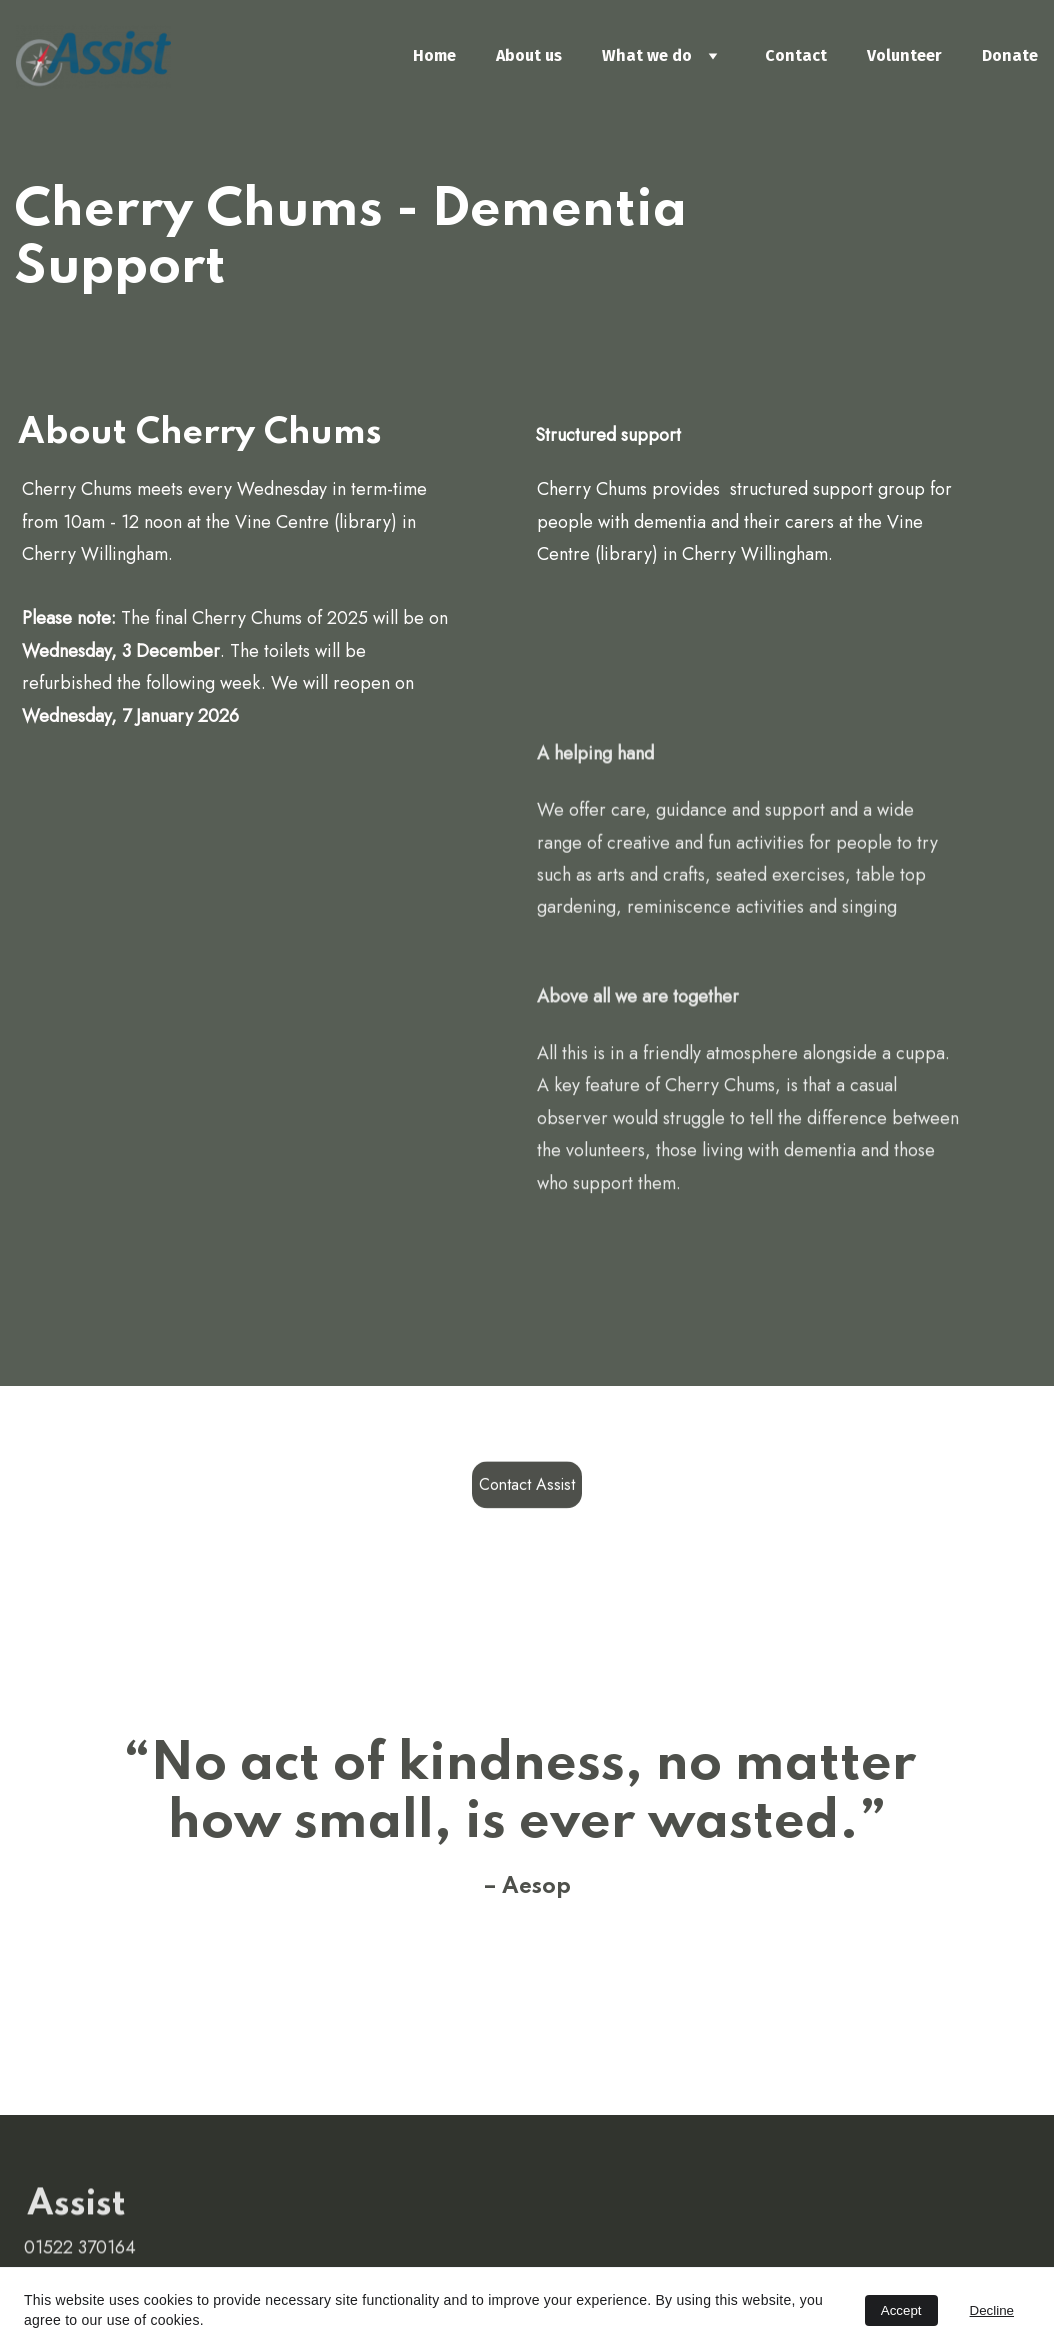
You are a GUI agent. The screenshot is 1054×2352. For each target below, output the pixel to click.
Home (434, 55)
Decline (992, 2310)
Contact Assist (527, 1487)
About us (529, 55)
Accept (901, 2310)
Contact (796, 55)
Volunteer (904, 55)
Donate (1010, 55)
